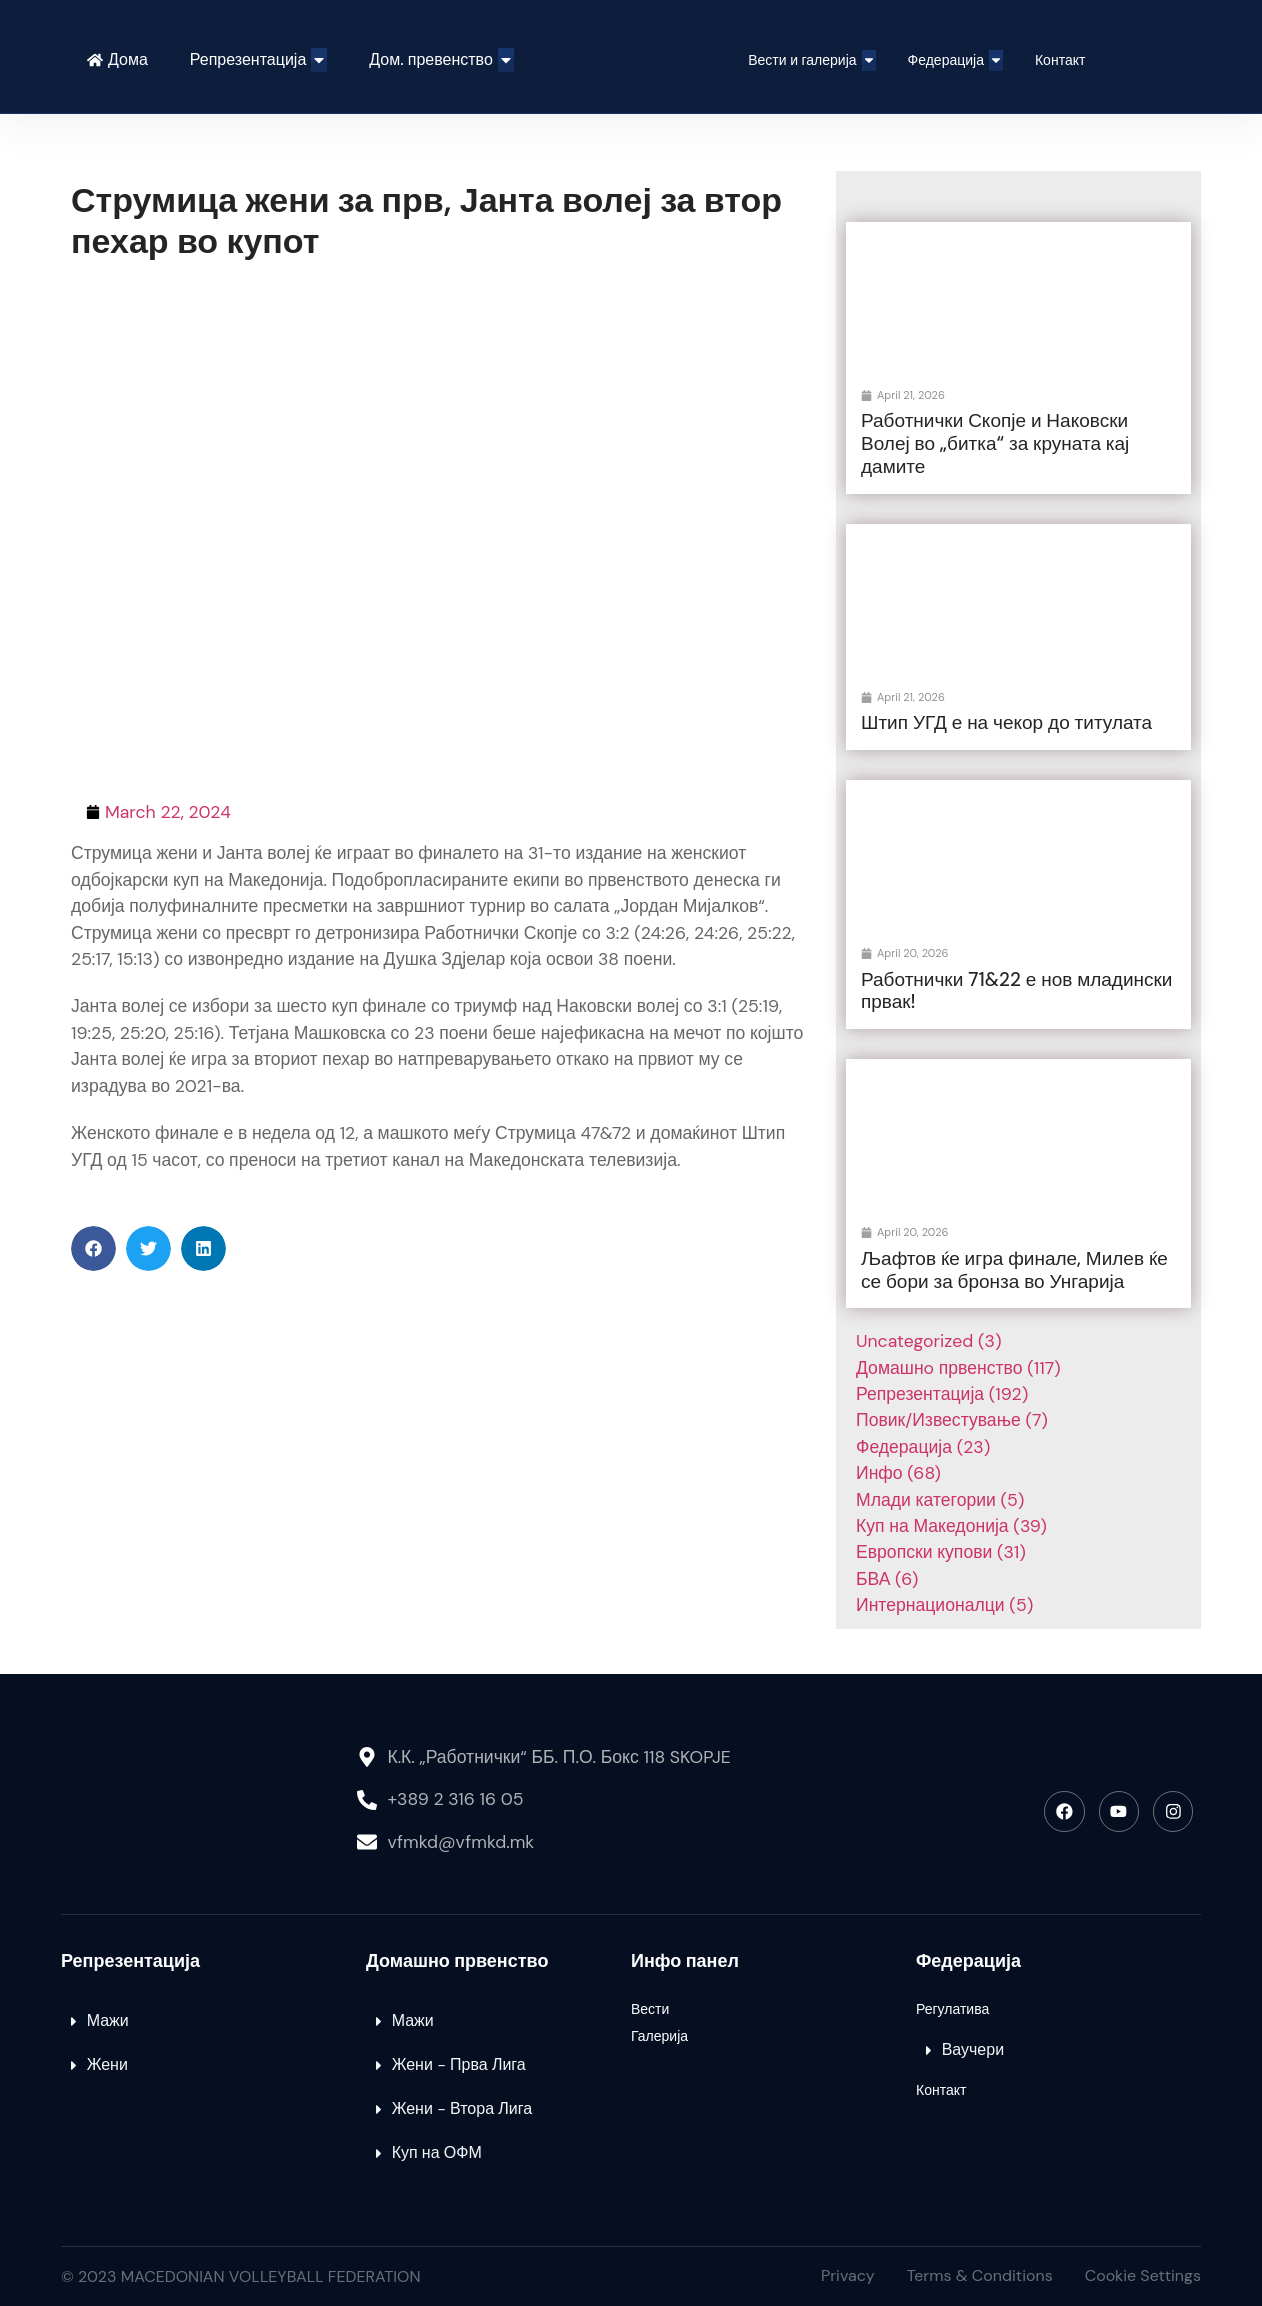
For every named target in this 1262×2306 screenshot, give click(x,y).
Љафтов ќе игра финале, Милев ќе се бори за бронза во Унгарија (1014, 1270)
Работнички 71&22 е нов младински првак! (1017, 991)
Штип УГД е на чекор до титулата (1006, 722)
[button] (93, 1248)
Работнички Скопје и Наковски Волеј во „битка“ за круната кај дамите (995, 443)
